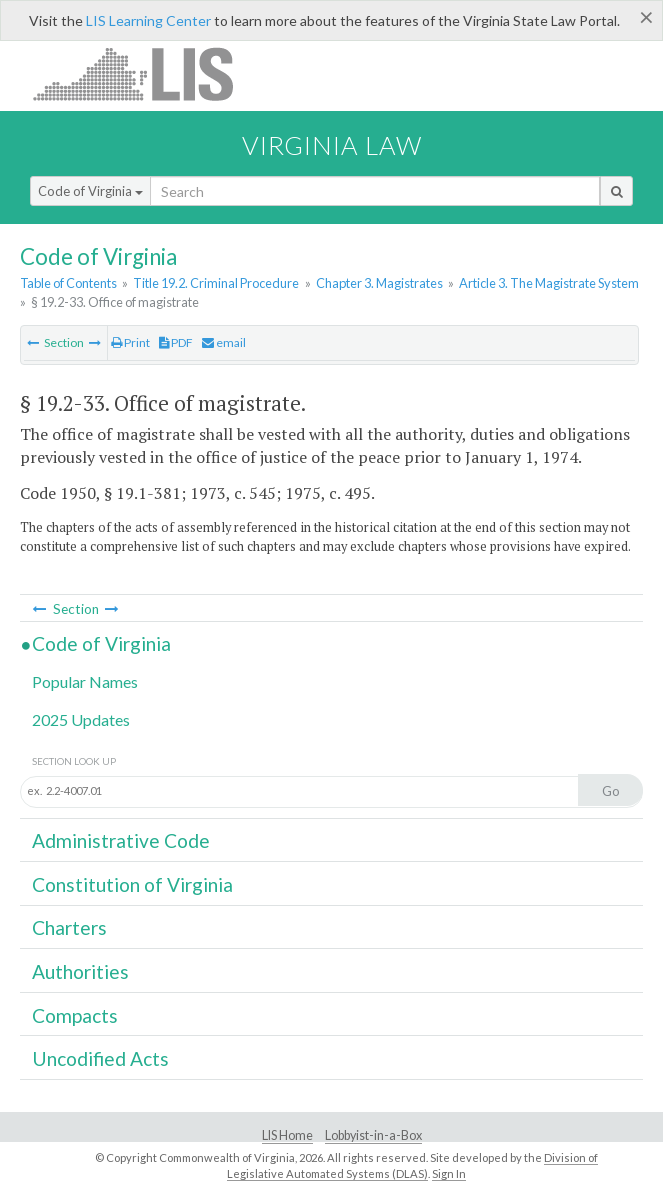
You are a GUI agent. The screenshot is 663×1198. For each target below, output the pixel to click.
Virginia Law (332, 145)
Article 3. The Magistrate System (549, 283)
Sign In (449, 1173)
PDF (176, 342)
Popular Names (85, 681)
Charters (69, 927)
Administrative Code (121, 840)
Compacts (75, 1015)
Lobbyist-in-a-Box (373, 1135)
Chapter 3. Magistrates (379, 283)
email (224, 342)
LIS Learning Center (148, 20)
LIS (144, 73)
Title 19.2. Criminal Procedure (216, 283)
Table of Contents (68, 283)
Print (130, 342)
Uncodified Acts (100, 1058)
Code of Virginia (90, 191)
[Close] (646, 17)
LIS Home (287, 1135)
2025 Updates (81, 719)
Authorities (80, 971)
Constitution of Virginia (132, 884)
